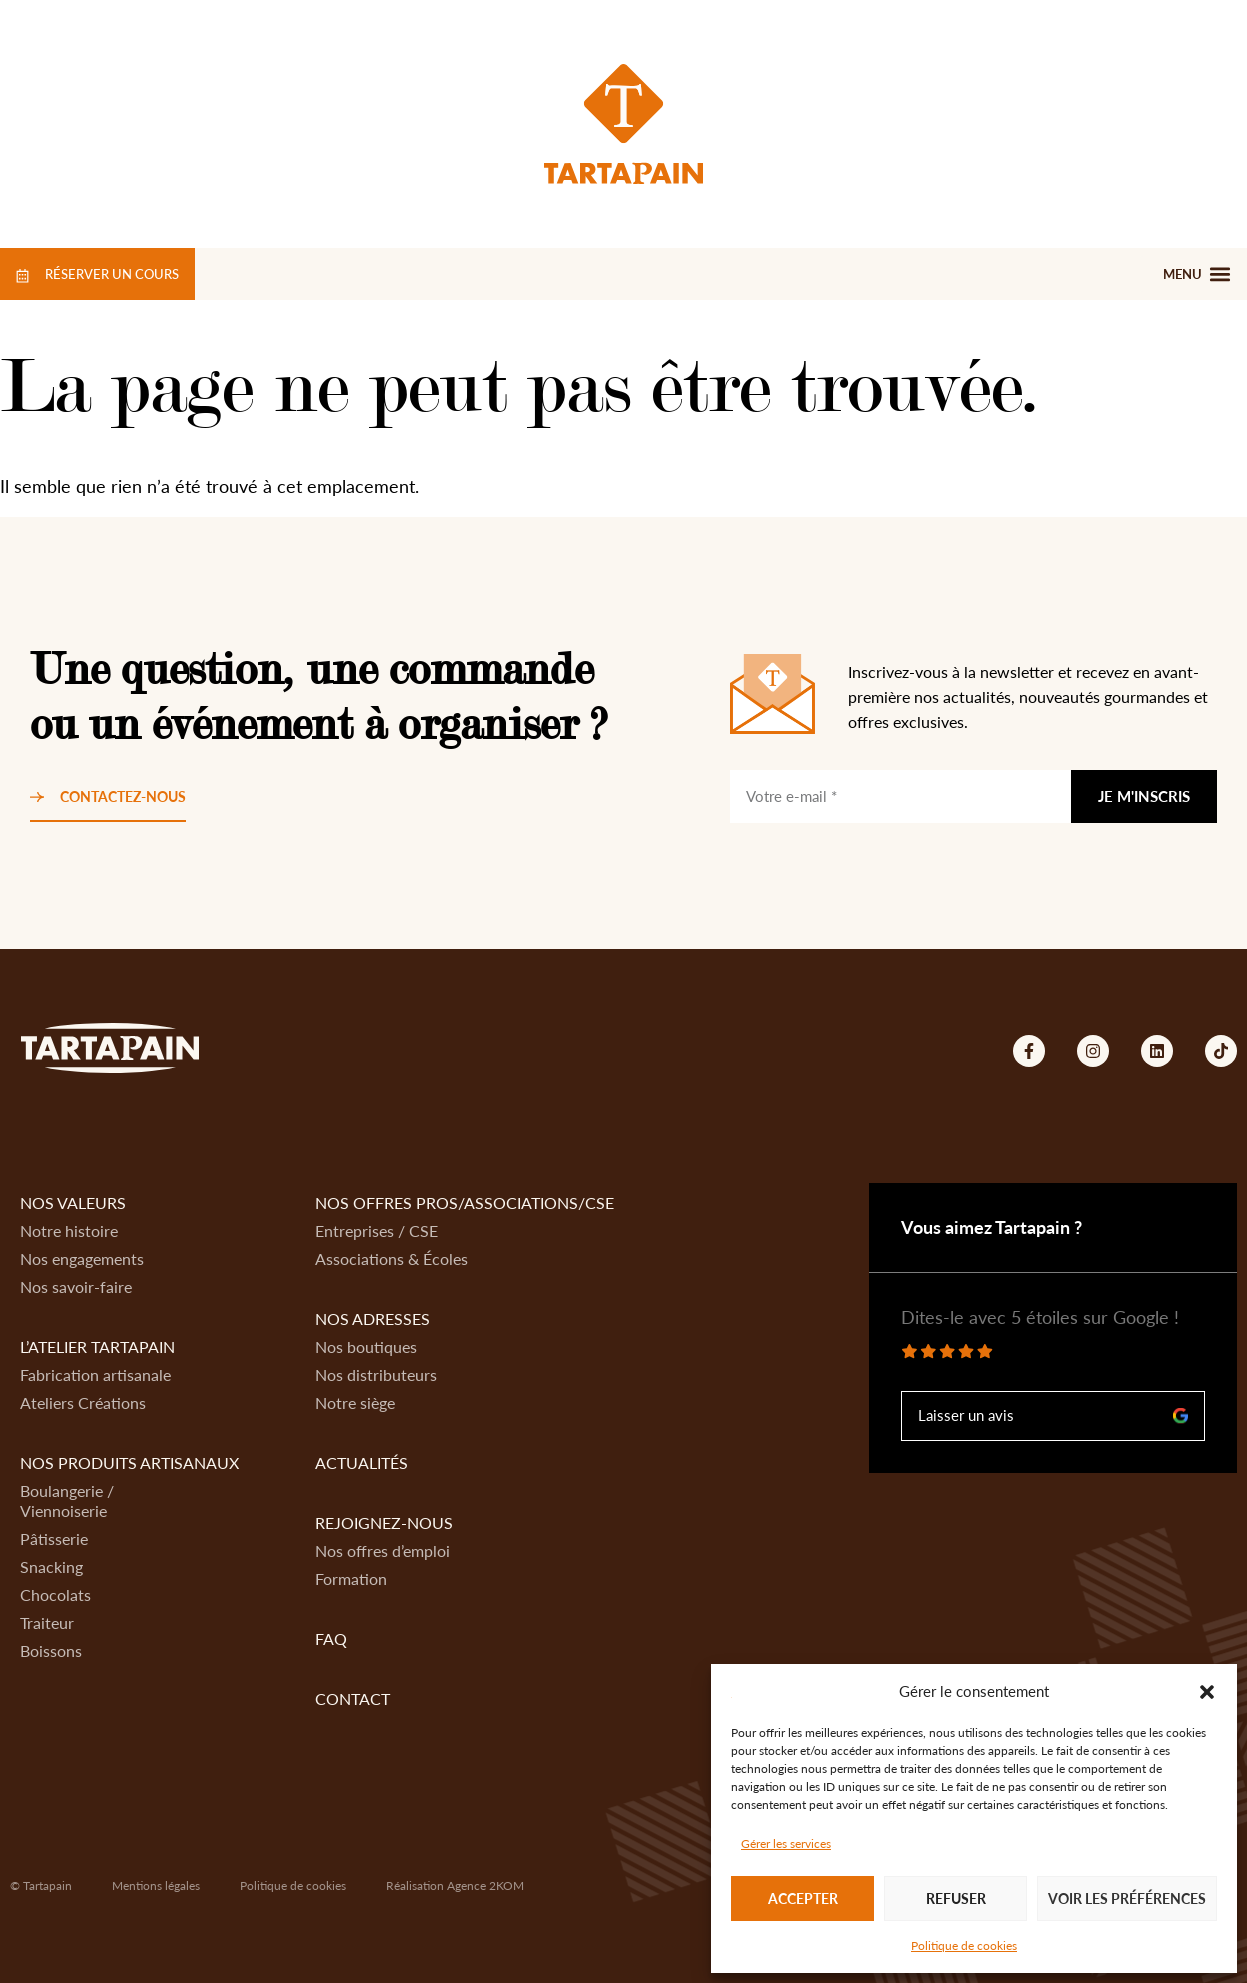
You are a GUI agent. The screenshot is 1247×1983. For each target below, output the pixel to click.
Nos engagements (82, 1258)
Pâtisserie (54, 1538)
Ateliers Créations (83, 1402)
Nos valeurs (73, 1202)
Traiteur (47, 1622)
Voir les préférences (1127, 1898)
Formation (351, 1578)
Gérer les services (786, 1843)
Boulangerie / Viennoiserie (67, 1500)
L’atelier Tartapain (97, 1346)
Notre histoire (69, 1230)
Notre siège (355, 1402)
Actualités (361, 1462)
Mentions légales (156, 1885)
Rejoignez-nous (384, 1522)
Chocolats (55, 1594)
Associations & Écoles (391, 1258)
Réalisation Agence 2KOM (455, 1885)
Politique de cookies (964, 1945)
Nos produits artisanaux (129, 1462)
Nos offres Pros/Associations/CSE (464, 1202)
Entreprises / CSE (376, 1230)
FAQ (331, 1638)
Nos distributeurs (376, 1374)
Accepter (803, 1898)
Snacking (51, 1566)
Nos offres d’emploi (382, 1550)
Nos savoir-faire (76, 1286)
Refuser (956, 1898)
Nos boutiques (366, 1346)
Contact (352, 1698)
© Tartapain (41, 1885)
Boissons (51, 1650)
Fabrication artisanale (95, 1374)
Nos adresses (372, 1318)
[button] (1207, 1692)
